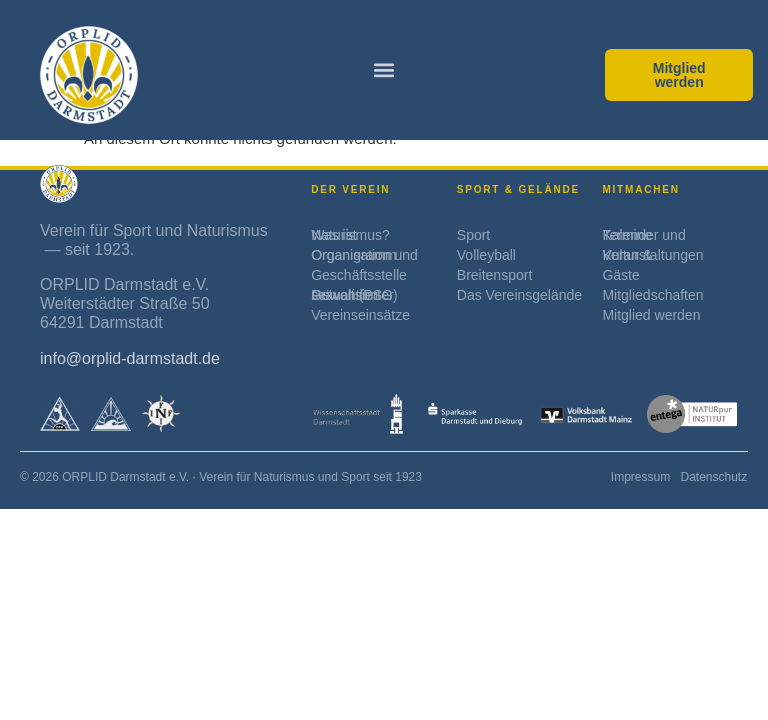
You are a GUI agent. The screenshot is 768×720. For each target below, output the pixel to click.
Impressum (640, 477)
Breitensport (494, 275)
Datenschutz (713, 477)
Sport (473, 235)
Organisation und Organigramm (364, 255)
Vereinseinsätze (360, 315)
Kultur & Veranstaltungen (652, 255)
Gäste (620, 275)
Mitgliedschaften (652, 295)
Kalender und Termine (643, 235)
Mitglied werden (651, 315)
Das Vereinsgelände (519, 295)
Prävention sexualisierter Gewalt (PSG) (354, 295)
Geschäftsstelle (359, 275)
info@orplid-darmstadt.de (130, 358)
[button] (383, 70)
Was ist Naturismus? (350, 235)
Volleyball (486, 255)
